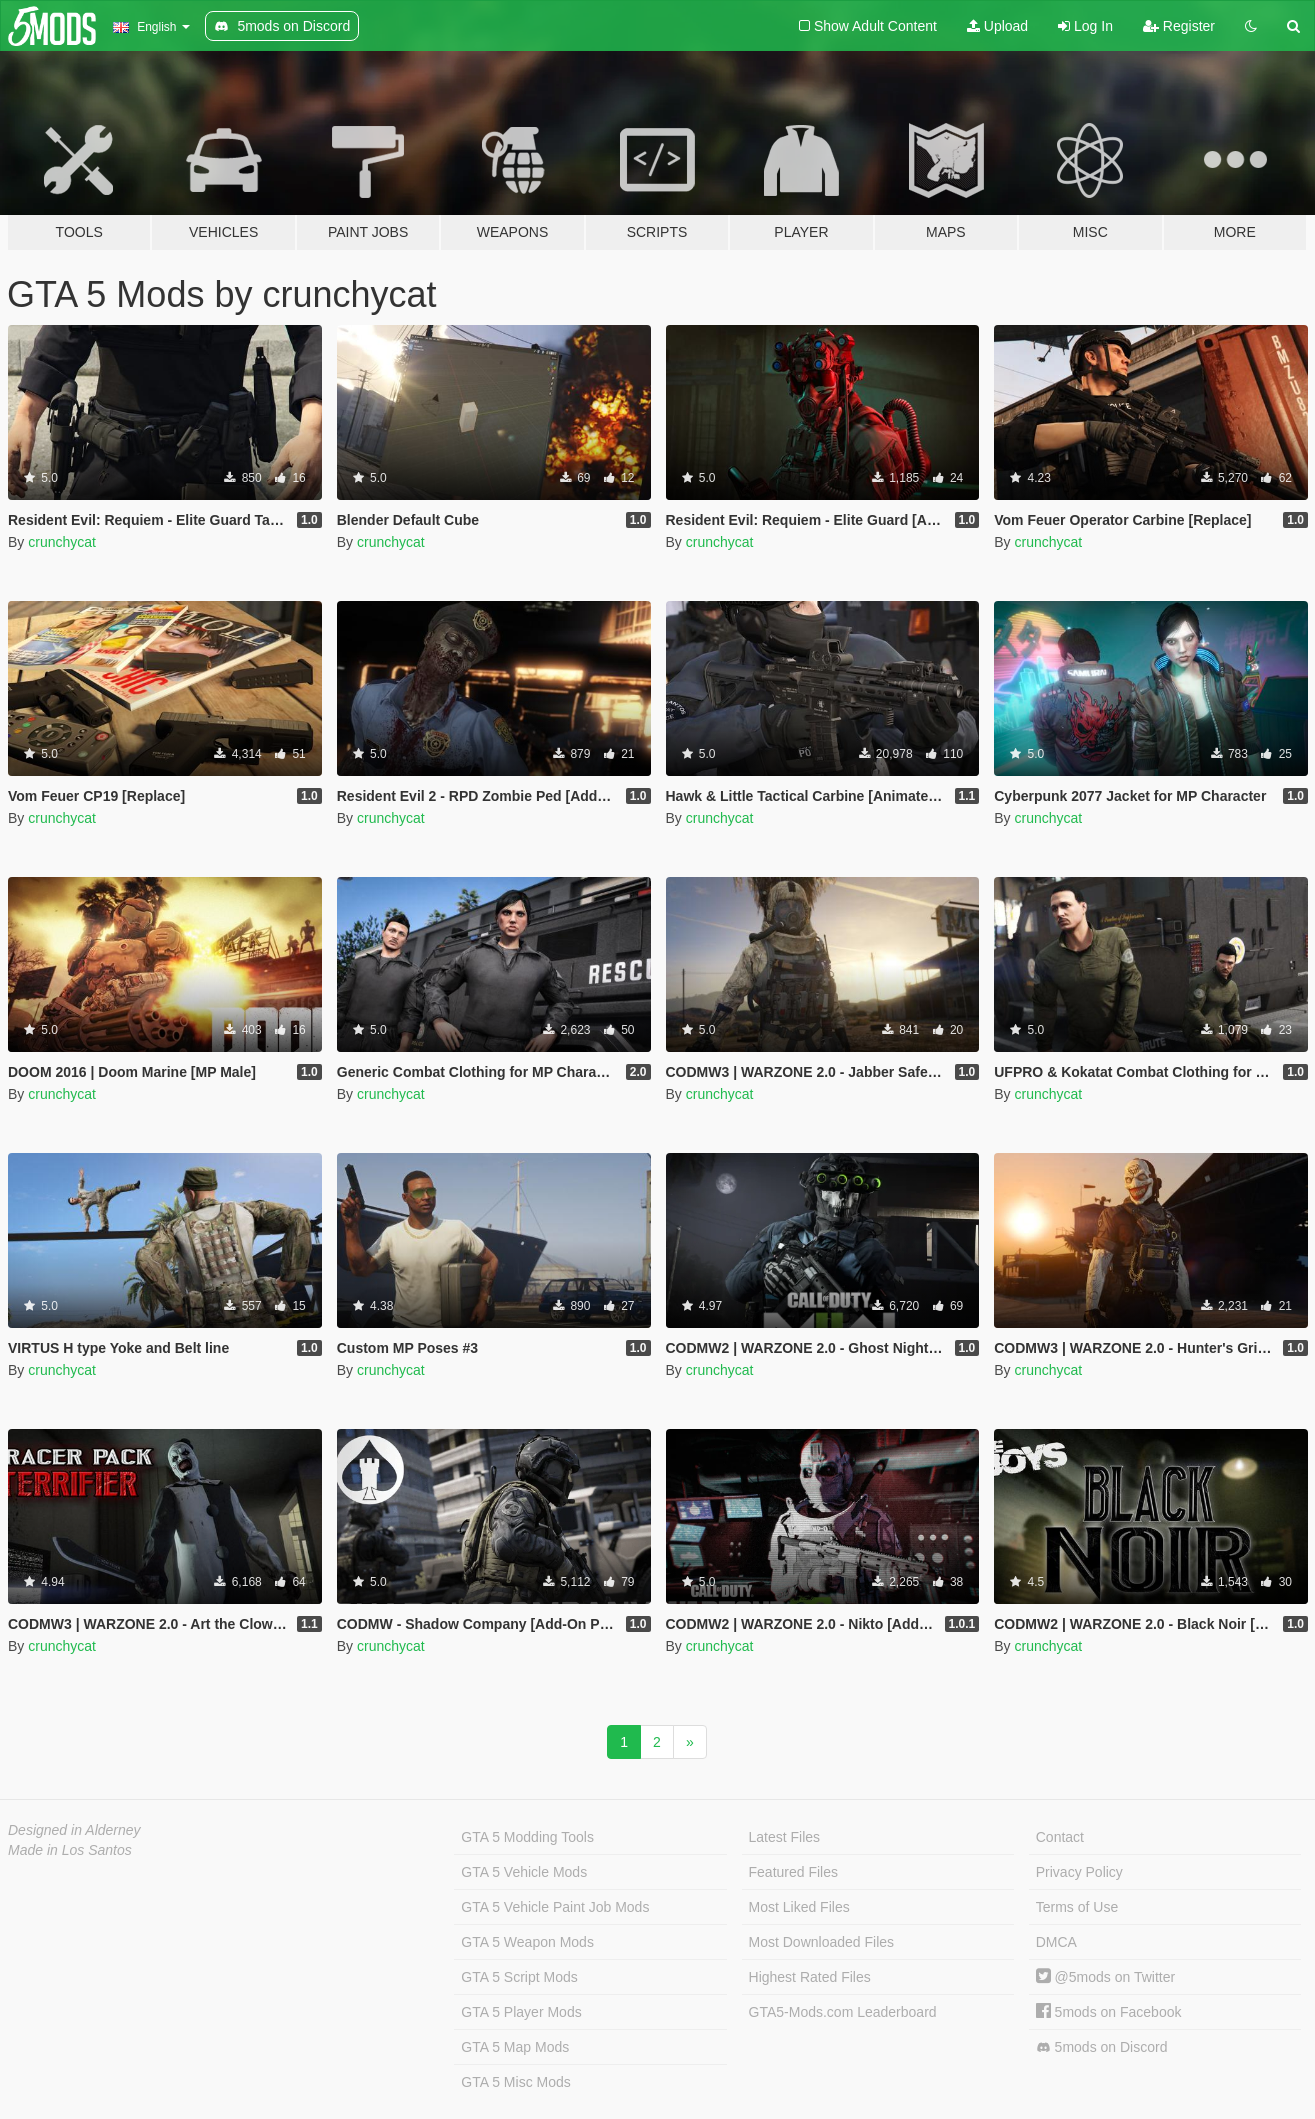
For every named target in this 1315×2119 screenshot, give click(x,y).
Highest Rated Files (810, 1977)
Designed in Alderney (74, 1830)
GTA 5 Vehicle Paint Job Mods (555, 1907)
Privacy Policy (1079, 1872)
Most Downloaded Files (822, 1942)
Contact (1060, 1837)
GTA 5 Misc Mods (515, 2082)
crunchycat (62, 542)
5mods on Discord (1102, 2047)
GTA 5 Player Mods (521, 2012)
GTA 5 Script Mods (519, 1977)
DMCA (1056, 1942)
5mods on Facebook (1109, 2012)
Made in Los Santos (70, 1850)
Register (1179, 26)
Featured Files (793, 1872)
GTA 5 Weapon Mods (527, 1942)
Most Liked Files (799, 1907)
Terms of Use (1077, 1907)
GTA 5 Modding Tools (527, 1837)
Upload (997, 26)
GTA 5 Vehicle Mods (524, 1872)
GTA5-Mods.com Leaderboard (843, 2012)
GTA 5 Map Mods (515, 2047)
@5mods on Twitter (1105, 1977)
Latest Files (785, 1837)
